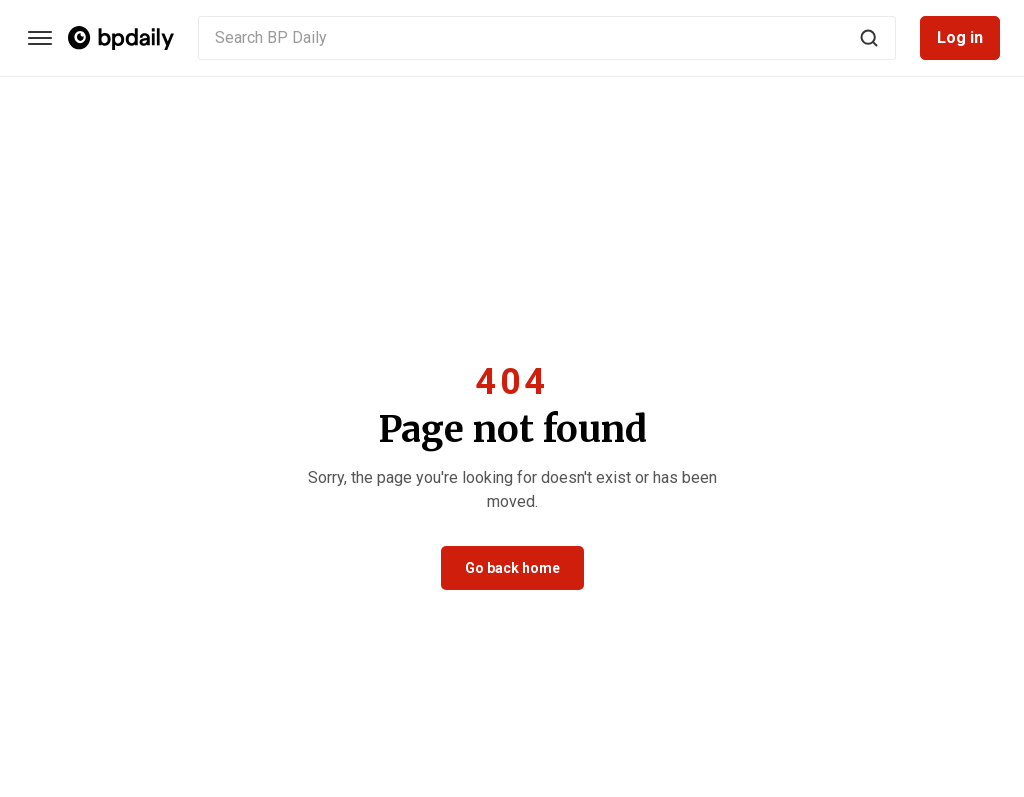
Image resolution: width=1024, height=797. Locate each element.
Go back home (512, 568)
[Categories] (40, 38)
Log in (960, 37)
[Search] (869, 38)
